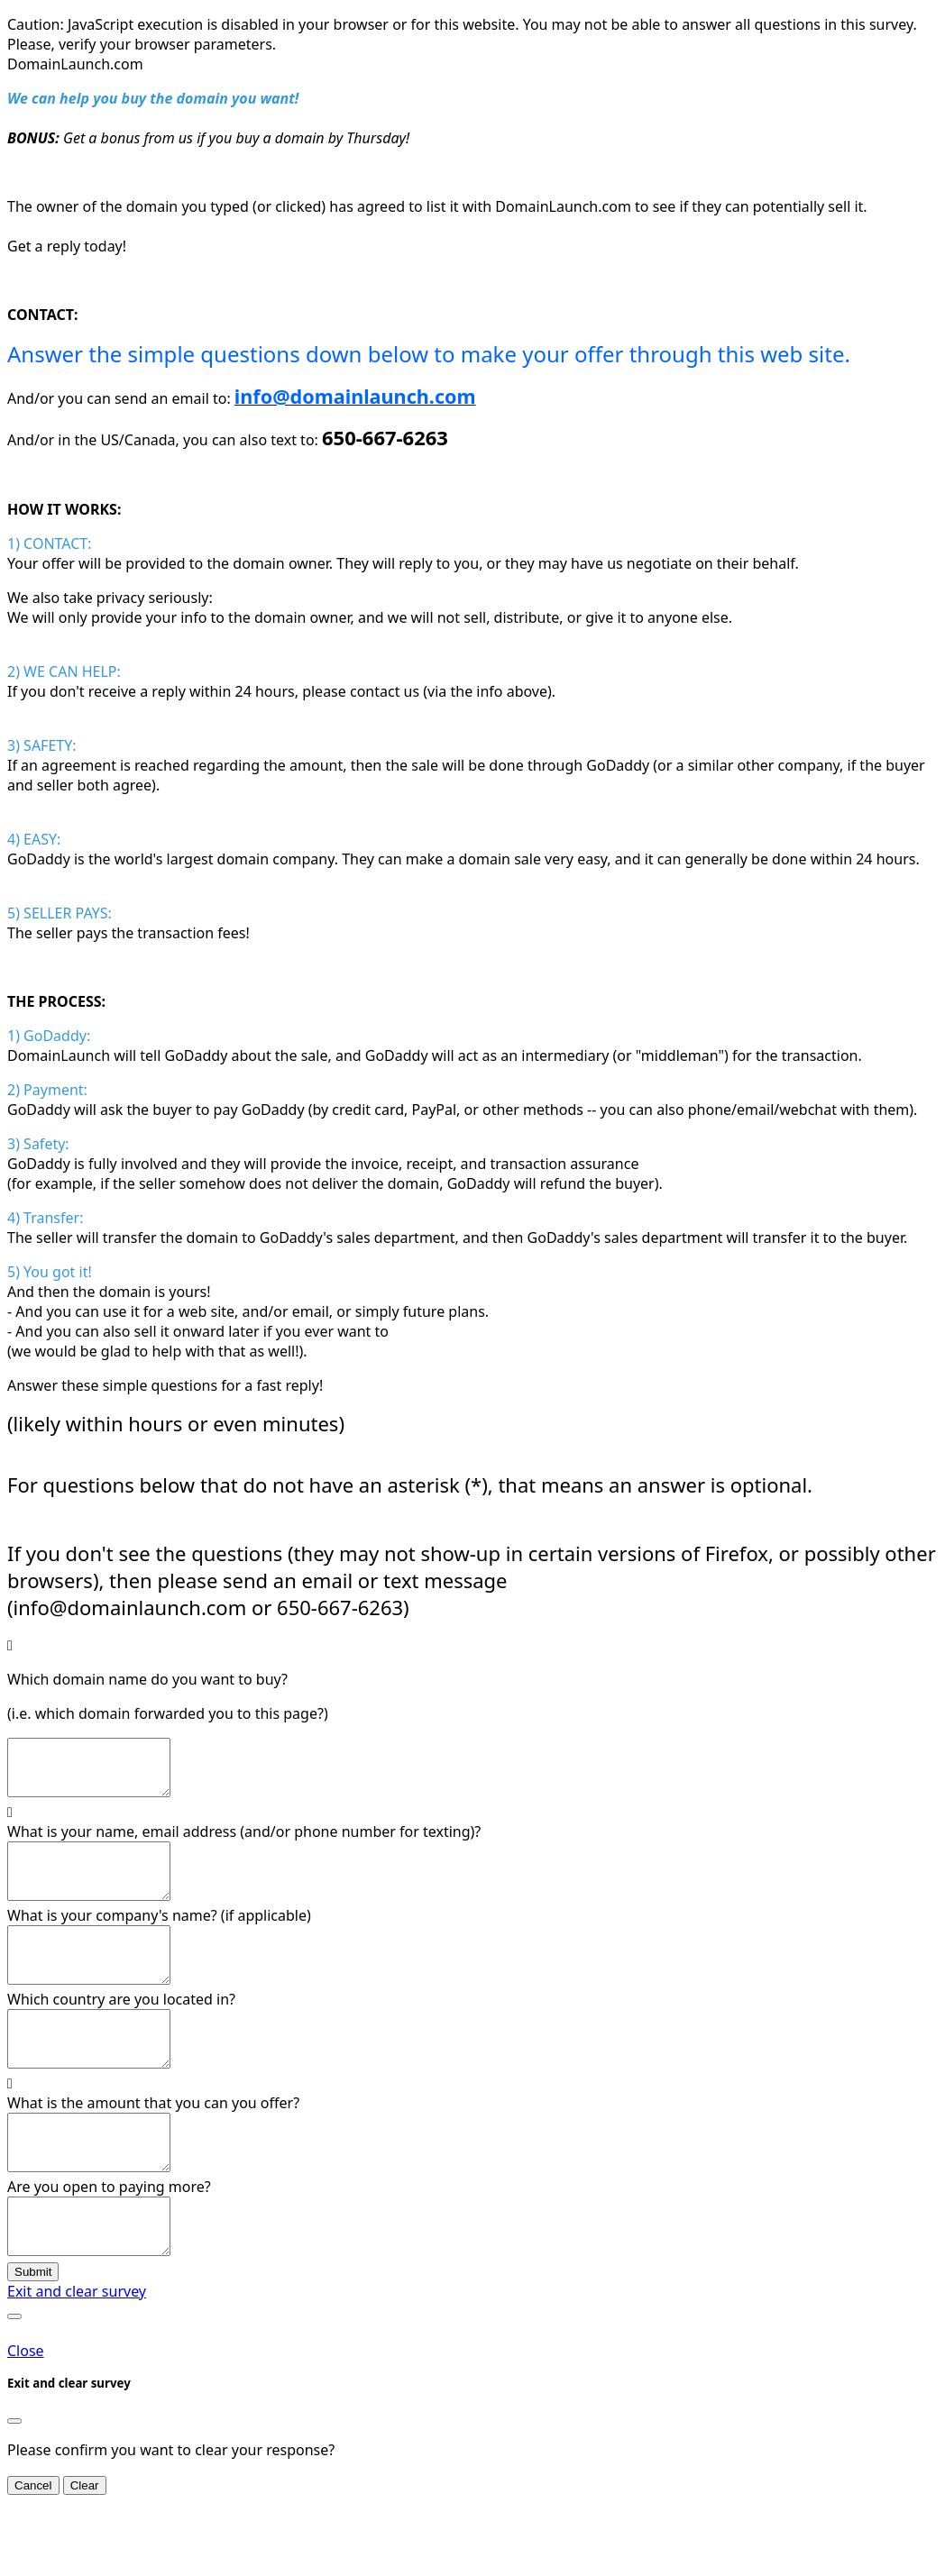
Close (25, 2415)
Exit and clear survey (76, 2356)
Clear (84, 2550)
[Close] (14, 2486)
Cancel (33, 2550)
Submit (32, 2336)
